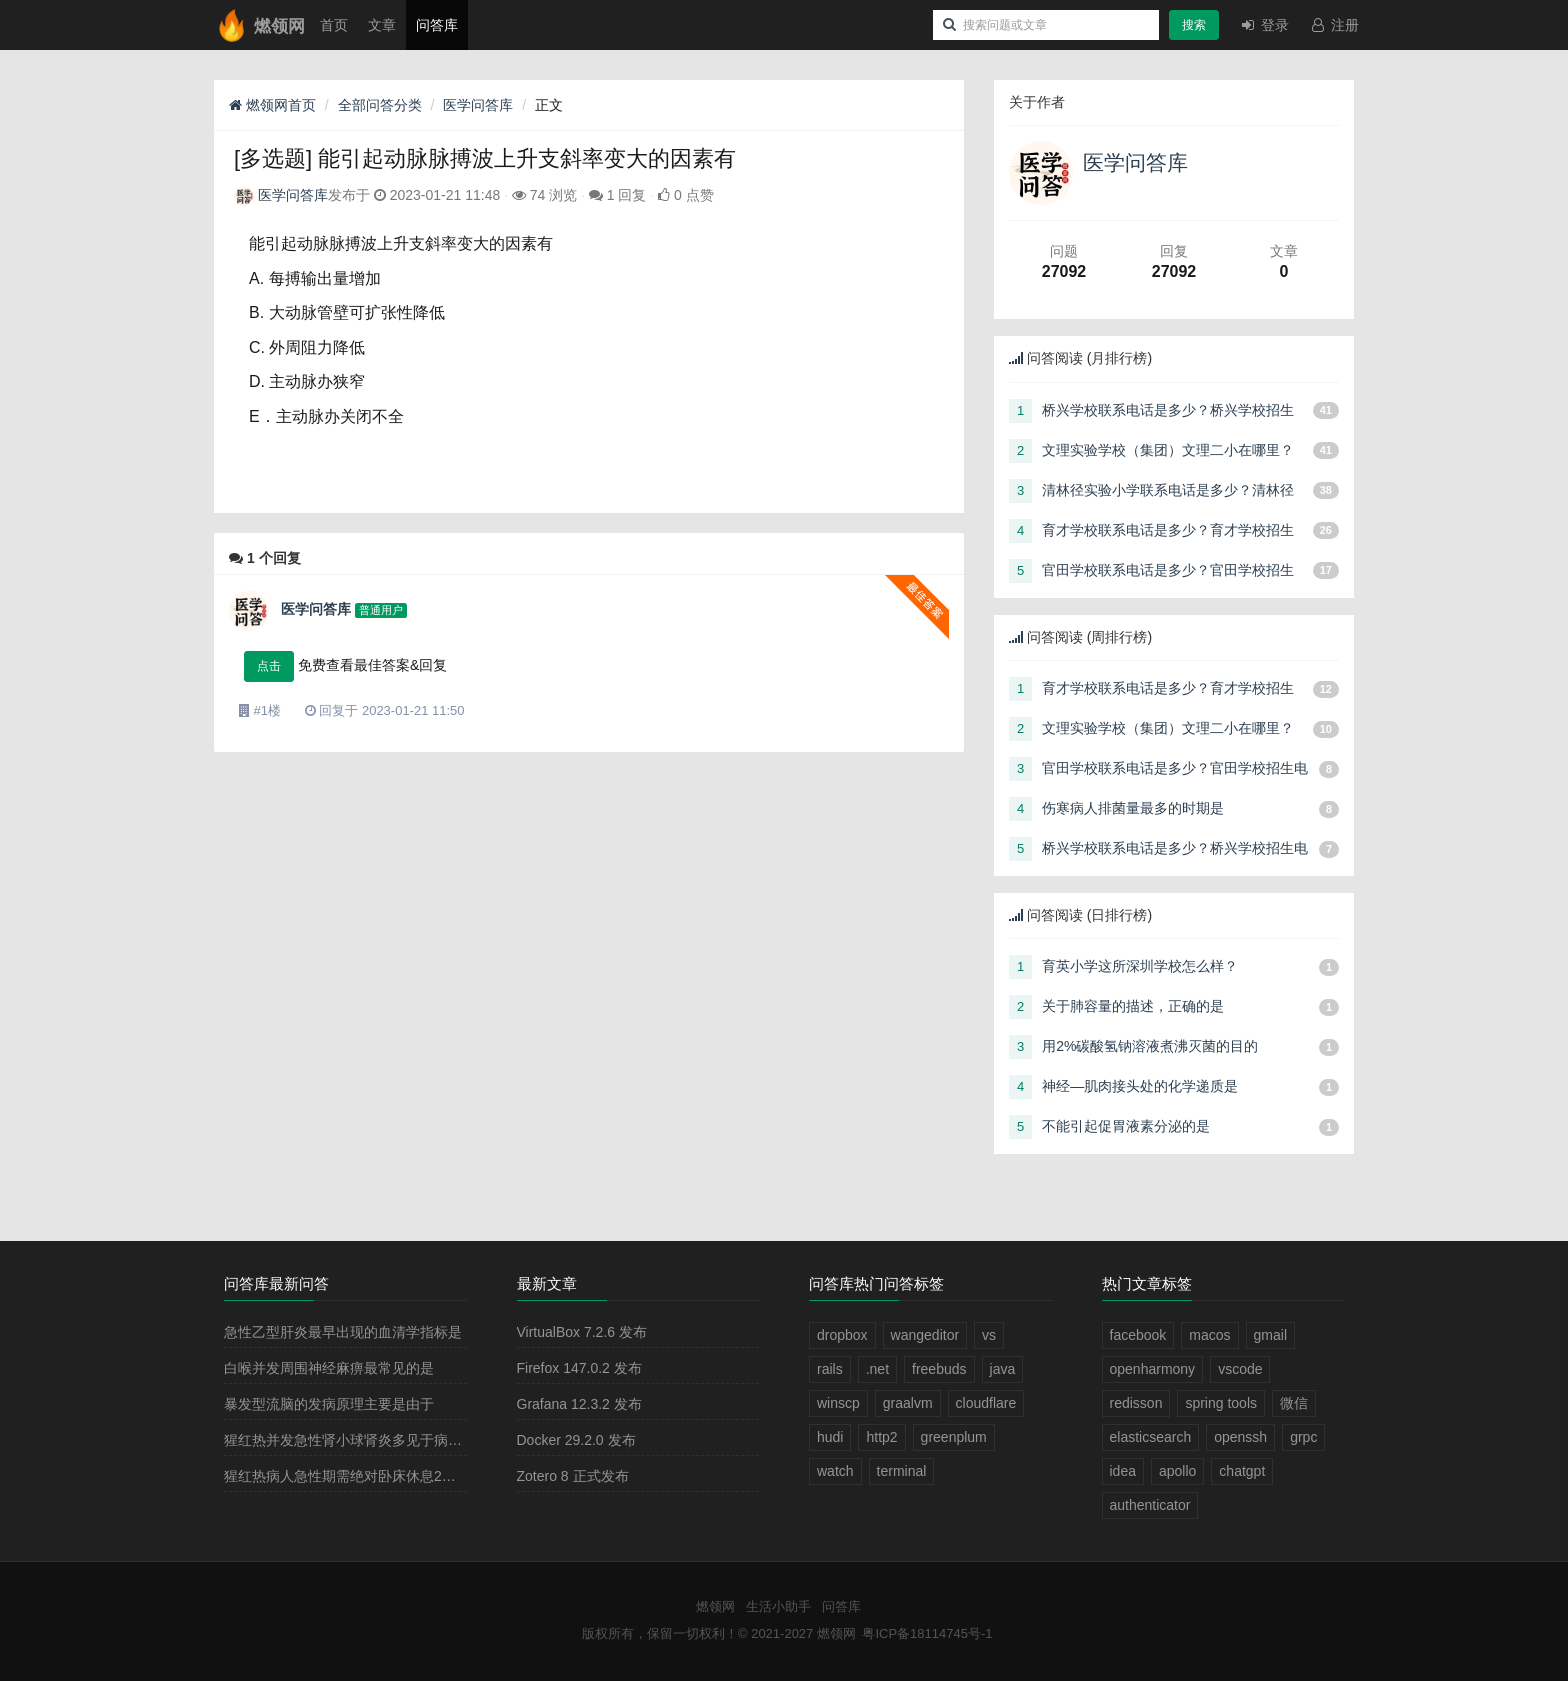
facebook (1138, 1335)
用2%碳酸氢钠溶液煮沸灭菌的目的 (1150, 1046)
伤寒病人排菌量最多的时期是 (1133, 808)
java (1003, 1369)
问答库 (437, 25)
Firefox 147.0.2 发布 (579, 1368)
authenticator (1150, 1505)
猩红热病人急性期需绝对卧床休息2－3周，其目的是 (386, 1476)
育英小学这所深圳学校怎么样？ (1140, 966)
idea (1123, 1471)
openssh (1240, 1437)
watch (835, 1471)
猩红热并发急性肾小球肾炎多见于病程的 (350, 1440)
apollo (1177, 1471)
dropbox (842, 1335)
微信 (1294, 1403)
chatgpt (1242, 1471)
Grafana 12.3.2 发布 (579, 1404)
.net (877, 1369)
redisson (1136, 1403)
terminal (902, 1471)
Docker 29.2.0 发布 (576, 1440)
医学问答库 (478, 105)
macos (1209, 1335)
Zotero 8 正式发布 (573, 1476)
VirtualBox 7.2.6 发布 (582, 1332)
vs (989, 1335)
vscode (1240, 1369)
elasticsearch (1151, 1437)
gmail (1270, 1335)
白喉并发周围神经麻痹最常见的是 (329, 1368)
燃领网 (715, 1606)
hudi (830, 1437)
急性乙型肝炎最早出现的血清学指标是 (343, 1332)
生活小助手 (778, 1606)
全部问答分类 (380, 105)
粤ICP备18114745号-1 (927, 1633)
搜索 (1194, 25)
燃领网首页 (272, 105)
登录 (1264, 25)
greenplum (954, 1437)
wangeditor (925, 1335)
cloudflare (986, 1403)
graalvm (908, 1403)
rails (830, 1369)
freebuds (939, 1369)
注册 (1334, 25)
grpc (1303, 1437)
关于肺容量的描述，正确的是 (1133, 1006)
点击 (269, 666)
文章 (382, 25)
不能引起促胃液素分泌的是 (1126, 1126)
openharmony (1153, 1369)
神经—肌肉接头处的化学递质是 (1140, 1086)
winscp (838, 1403)
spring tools (1221, 1403)
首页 (334, 25)
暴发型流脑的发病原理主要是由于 (329, 1404)
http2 (881, 1437)
